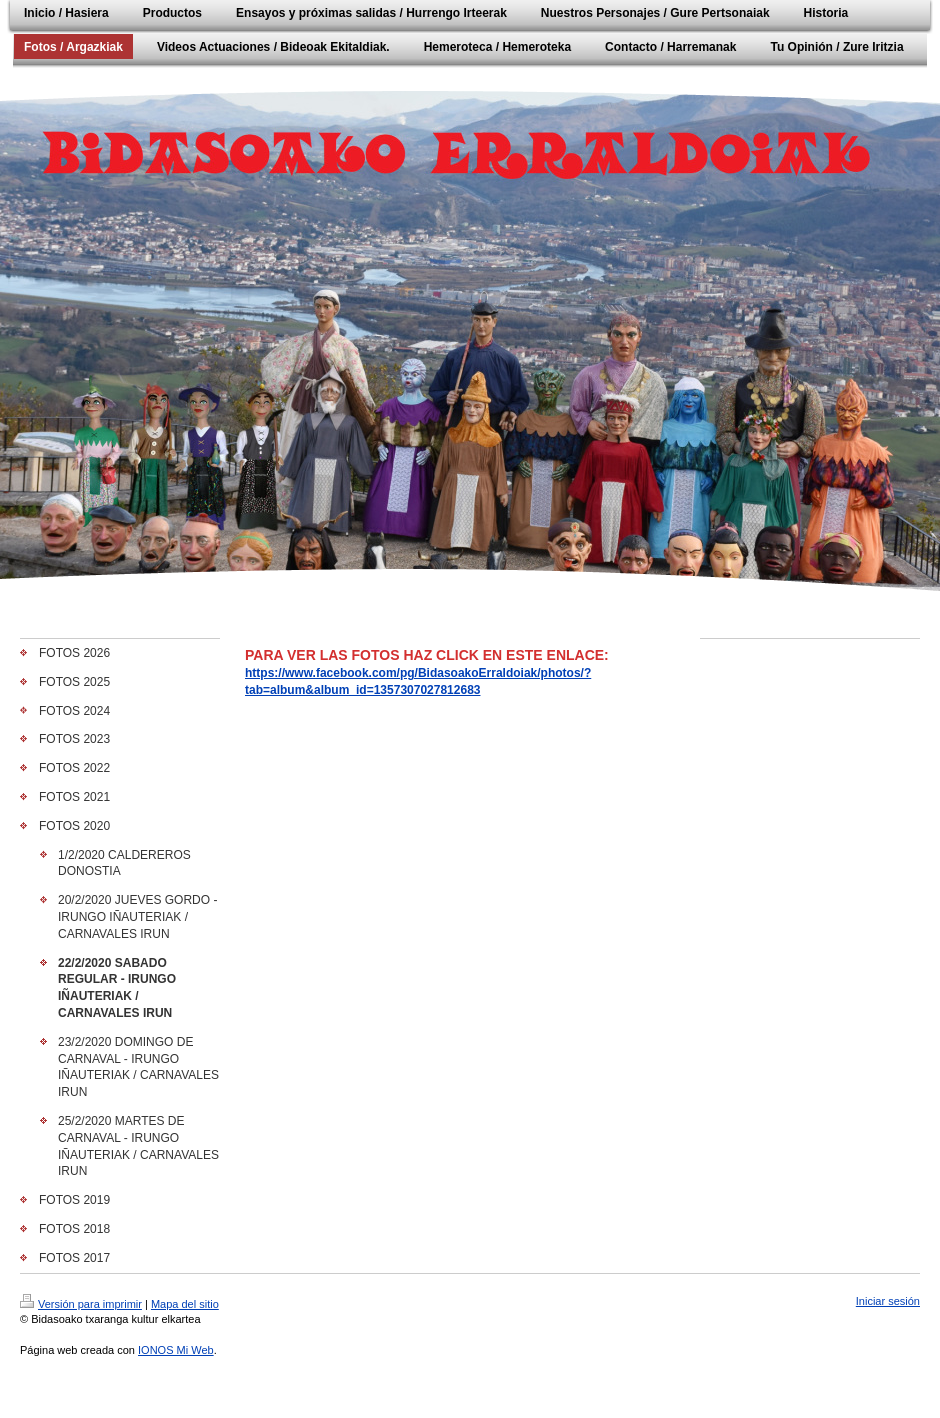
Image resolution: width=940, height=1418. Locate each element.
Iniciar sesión (888, 1301)
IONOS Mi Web (176, 1350)
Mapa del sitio (185, 1304)
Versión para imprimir (81, 1304)
